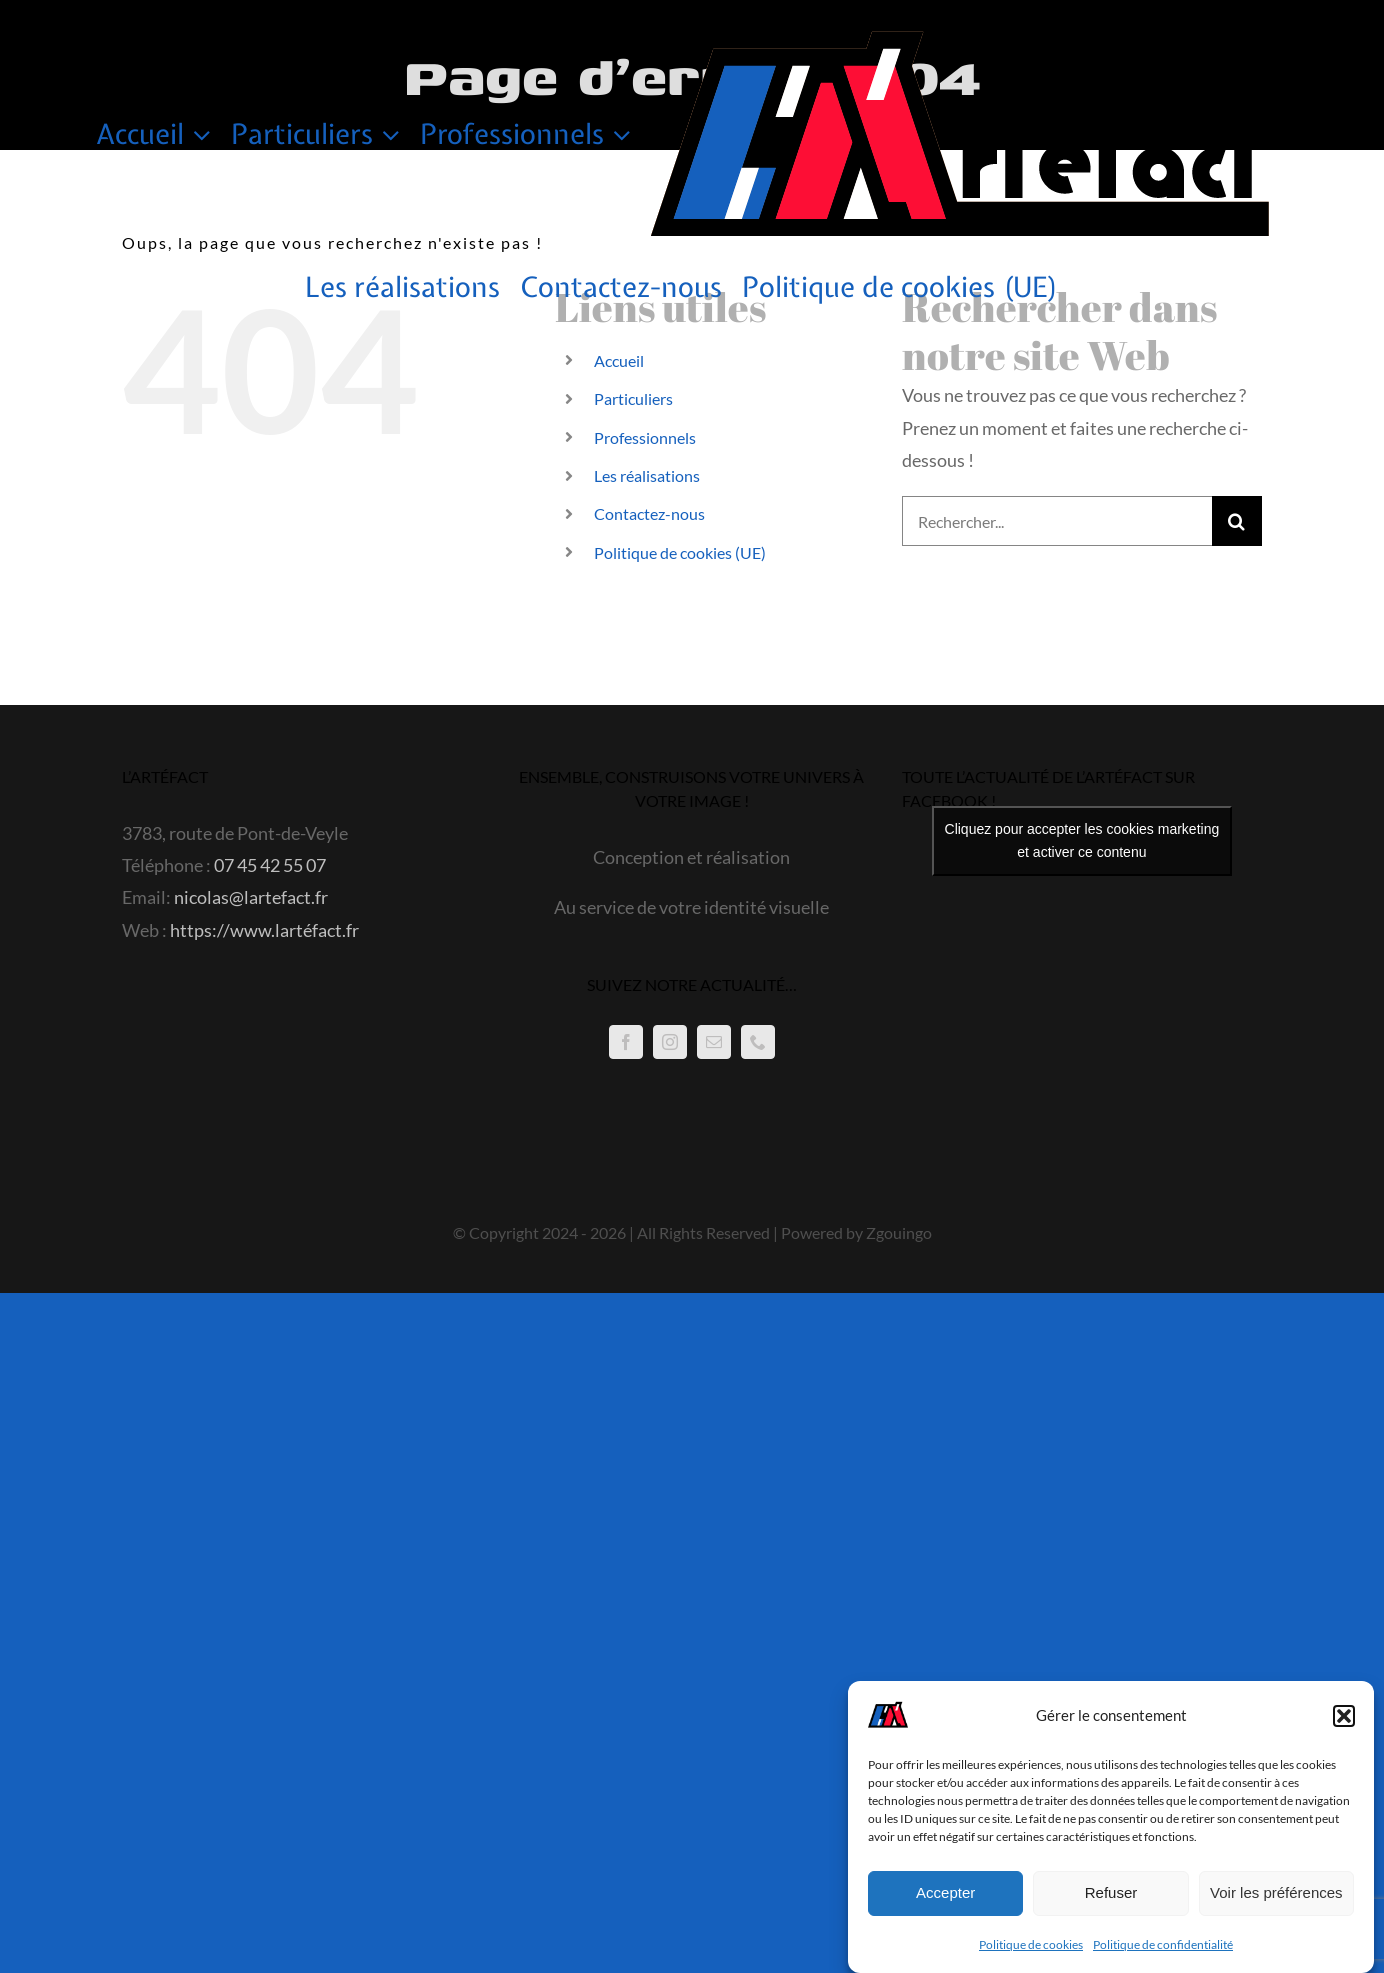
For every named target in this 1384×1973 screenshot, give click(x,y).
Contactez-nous (649, 513)
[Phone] (758, 1042)
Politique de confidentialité (1163, 1944)
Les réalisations (647, 475)
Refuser (1111, 1892)
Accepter (945, 1892)
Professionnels (645, 437)
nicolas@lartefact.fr (251, 897)
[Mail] (714, 1042)
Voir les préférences (1276, 1892)
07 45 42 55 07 (270, 865)
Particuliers (633, 398)
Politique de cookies (1031, 1944)
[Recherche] (1237, 521)
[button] (1344, 1716)
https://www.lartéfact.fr (264, 930)
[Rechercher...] (1057, 521)
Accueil (619, 360)
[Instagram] (670, 1042)
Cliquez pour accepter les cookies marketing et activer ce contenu (1082, 840)
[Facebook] (626, 1042)
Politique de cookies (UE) (680, 552)
